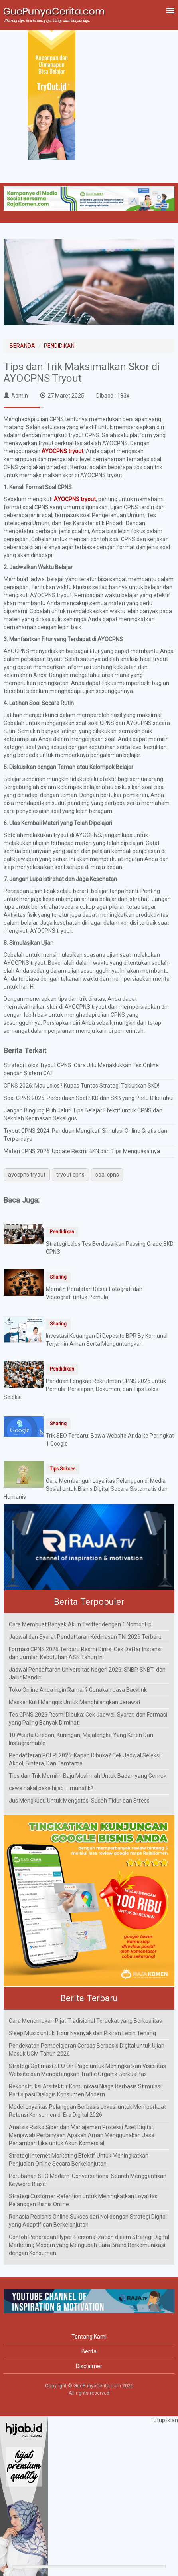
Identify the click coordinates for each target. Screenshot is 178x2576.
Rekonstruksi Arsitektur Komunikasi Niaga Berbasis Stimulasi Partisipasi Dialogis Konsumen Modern (85, 2090)
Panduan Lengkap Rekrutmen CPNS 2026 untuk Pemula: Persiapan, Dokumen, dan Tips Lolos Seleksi (85, 1389)
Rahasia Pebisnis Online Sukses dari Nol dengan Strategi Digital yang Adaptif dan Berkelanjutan (88, 2220)
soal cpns (107, 1174)
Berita (89, 2351)
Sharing (58, 1277)
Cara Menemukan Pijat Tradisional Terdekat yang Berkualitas (85, 2021)
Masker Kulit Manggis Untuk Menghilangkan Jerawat (74, 1702)
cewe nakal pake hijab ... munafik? (51, 1788)
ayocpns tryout (26, 1174)
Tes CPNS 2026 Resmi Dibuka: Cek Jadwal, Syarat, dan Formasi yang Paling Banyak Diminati (88, 1718)
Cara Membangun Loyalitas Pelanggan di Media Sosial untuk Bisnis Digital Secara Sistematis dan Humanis (86, 1489)
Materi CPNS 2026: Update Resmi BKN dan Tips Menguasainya (82, 1151)
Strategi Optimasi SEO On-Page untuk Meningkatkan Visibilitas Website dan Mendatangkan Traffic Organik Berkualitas (87, 2070)
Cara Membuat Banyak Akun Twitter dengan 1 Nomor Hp (80, 1624)
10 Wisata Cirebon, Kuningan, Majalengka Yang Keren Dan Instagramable (81, 1739)
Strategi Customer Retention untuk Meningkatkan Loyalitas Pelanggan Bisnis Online (83, 2200)
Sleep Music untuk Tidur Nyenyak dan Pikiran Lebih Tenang (82, 2033)
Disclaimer (89, 2366)
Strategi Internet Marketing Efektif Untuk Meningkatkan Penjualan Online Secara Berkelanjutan (78, 2159)
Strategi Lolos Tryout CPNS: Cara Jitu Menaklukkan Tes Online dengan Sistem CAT (81, 1069)
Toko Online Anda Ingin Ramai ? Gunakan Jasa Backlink (78, 1690)
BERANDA (22, 346)
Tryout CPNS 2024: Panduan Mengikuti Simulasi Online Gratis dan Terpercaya (85, 1135)
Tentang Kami (89, 2336)
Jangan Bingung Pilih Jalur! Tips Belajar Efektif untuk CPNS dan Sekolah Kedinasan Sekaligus (83, 1114)
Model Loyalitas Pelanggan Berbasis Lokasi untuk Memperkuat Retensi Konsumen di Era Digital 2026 (87, 2111)
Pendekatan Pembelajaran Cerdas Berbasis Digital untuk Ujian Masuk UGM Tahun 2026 (86, 2049)
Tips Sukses (62, 1469)
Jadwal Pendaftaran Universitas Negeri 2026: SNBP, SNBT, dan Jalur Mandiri (87, 1673)
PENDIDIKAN (59, 346)
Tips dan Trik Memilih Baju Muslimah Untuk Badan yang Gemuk (87, 1776)
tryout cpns (70, 1174)
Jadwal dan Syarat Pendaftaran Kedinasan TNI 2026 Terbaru (85, 1637)
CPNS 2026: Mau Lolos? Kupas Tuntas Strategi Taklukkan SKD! (81, 1085)
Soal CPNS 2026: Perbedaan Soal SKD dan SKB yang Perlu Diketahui (89, 1098)
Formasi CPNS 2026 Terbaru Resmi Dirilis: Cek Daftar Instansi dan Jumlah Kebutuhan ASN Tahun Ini (85, 1653)
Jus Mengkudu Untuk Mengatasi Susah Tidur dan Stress (79, 1800)
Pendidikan (62, 1232)
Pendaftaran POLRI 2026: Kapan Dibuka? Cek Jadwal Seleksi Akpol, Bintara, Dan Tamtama (84, 1759)
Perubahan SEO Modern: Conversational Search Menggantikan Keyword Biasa (87, 2180)
